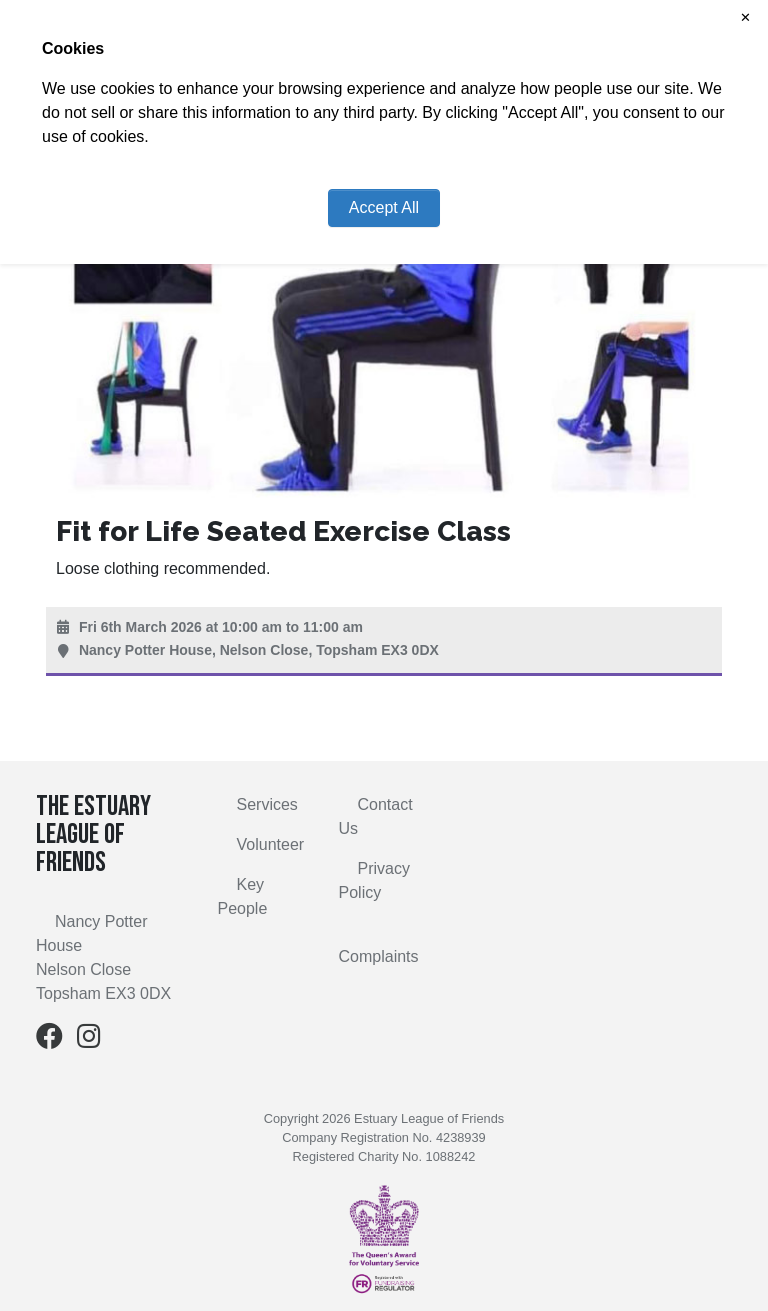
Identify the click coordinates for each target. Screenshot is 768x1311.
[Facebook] (49, 1040)
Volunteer (271, 844)
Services (267, 804)
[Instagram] (89, 1040)
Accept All (384, 207)
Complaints (379, 956)
